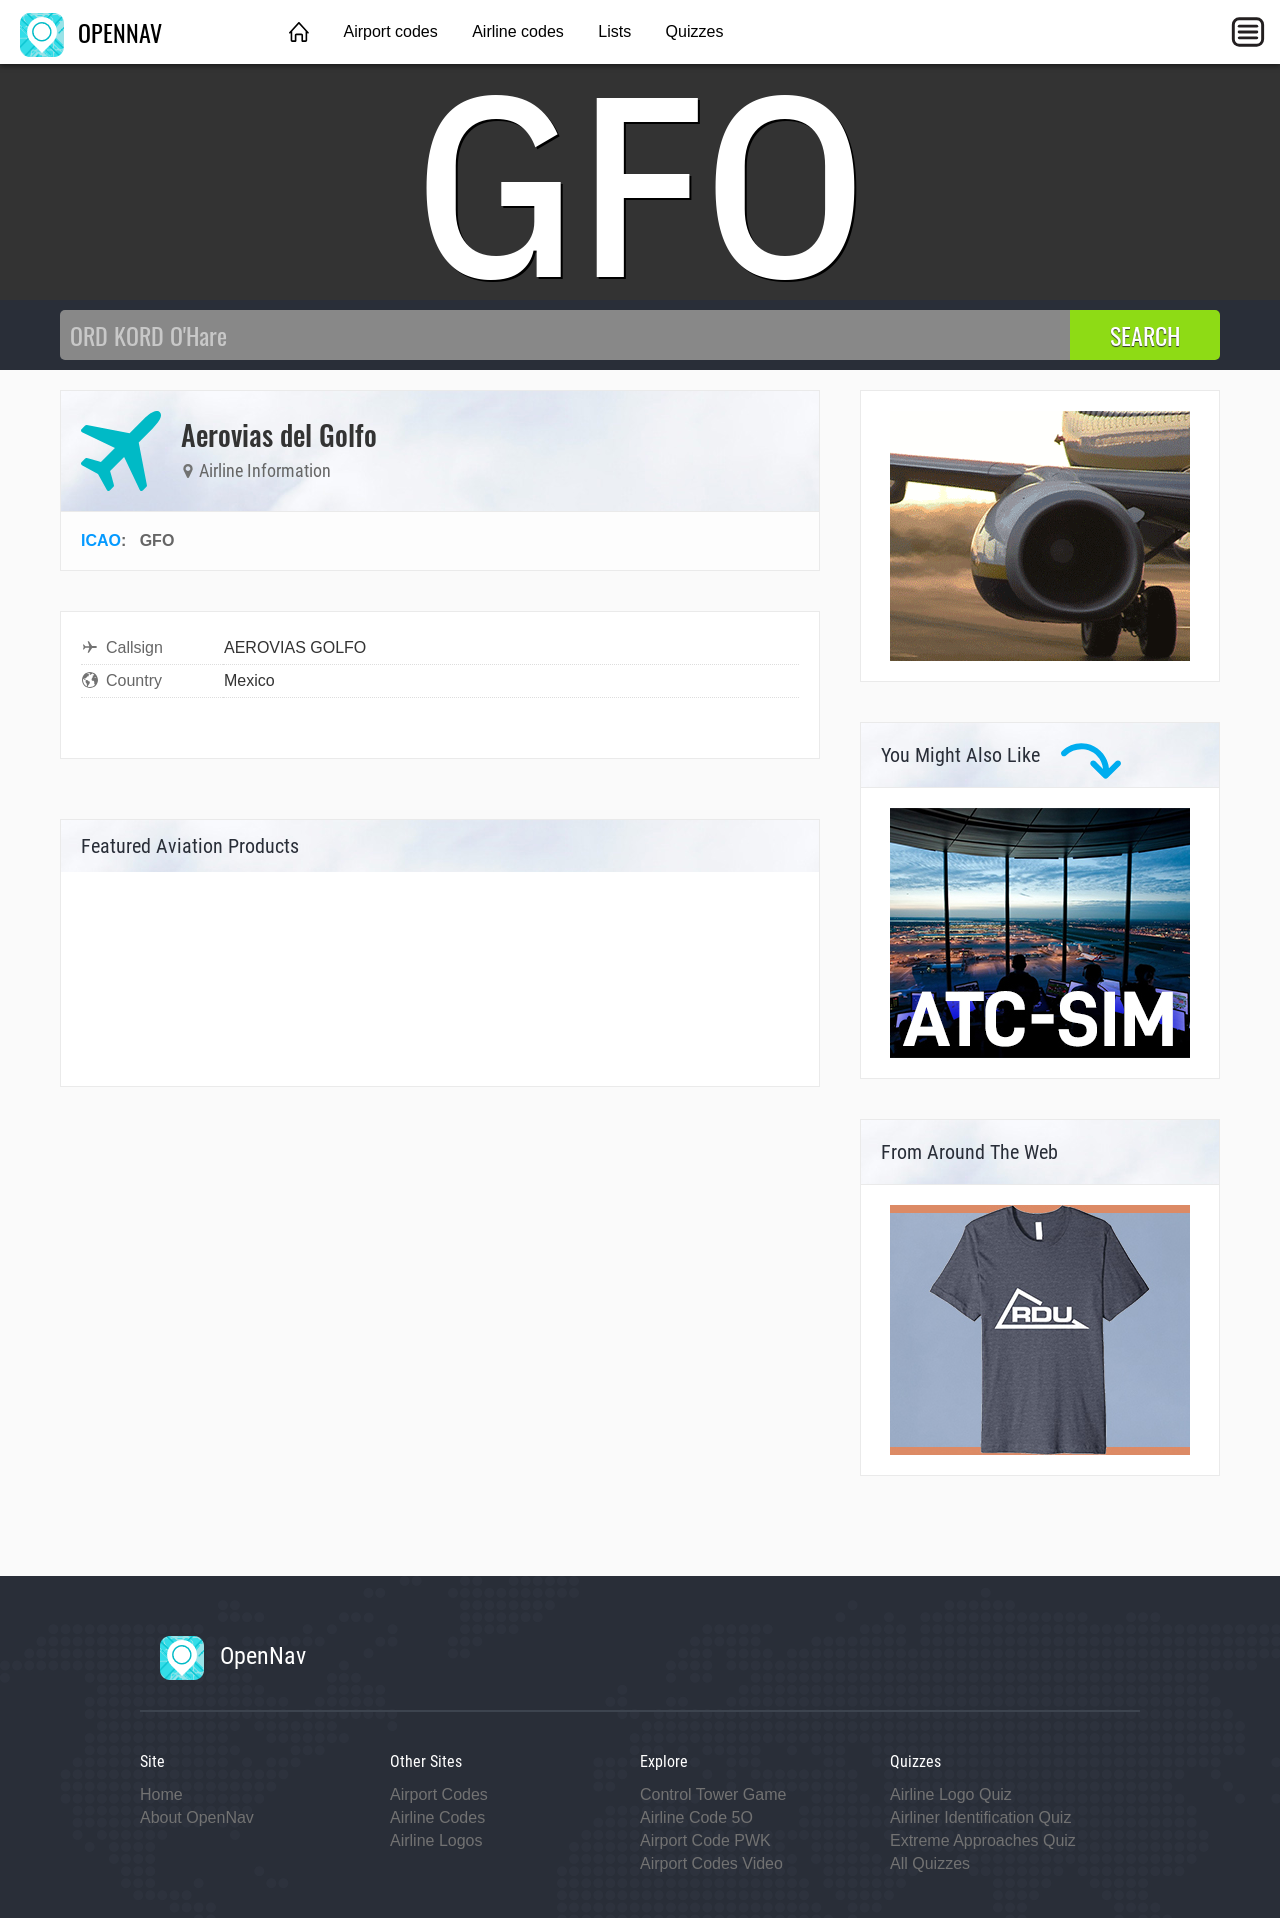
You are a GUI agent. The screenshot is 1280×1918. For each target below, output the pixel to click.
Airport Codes (439, 1794)
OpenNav (233, 1656)
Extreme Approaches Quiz (983, 1840)
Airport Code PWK (705, 1840)
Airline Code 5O (696, 1817)
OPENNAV (91, 32)
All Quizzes (930, 1863)
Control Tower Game (713, 1794)
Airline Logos (436, 1840)
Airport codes (390, 31)
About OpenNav (197, 1817)
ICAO (101, 540)
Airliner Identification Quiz (980, 1817)
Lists (614, 31)
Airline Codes (437, 1817)
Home (161, 1794)
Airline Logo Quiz (951, 1794)
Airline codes (518, 31)
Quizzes (695, 31)
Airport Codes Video (711, 1863)
